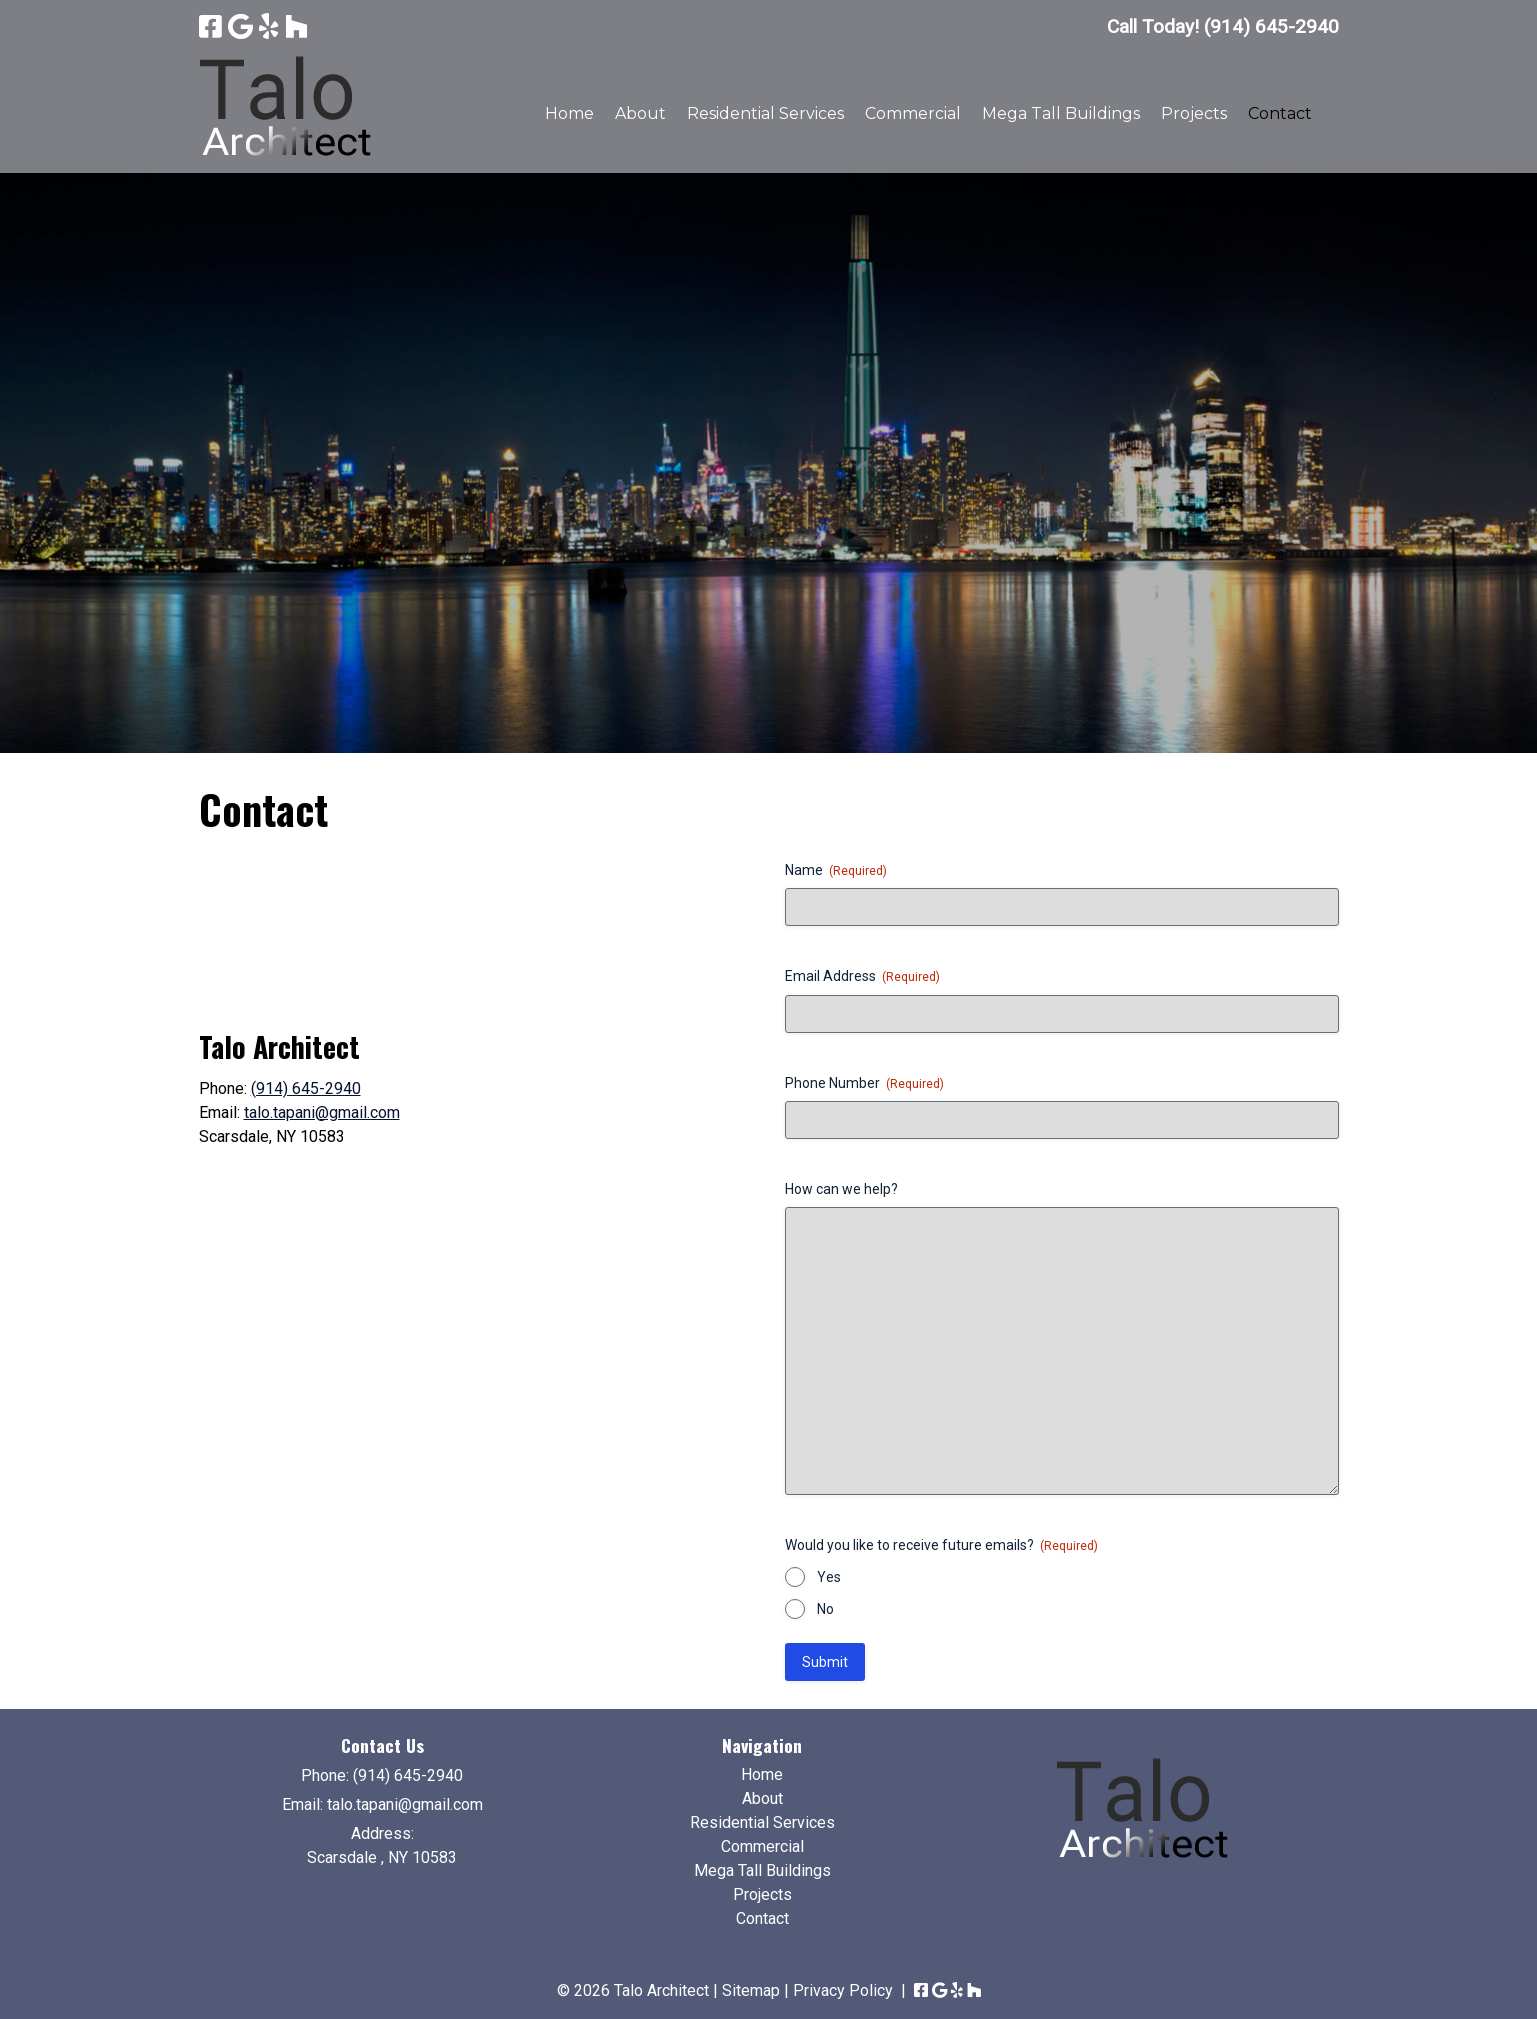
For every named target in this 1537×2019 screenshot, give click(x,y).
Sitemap (751, 1990)
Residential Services (765, 113)
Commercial (913, 113)
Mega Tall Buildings (1061, 113)
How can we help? (841, 1189)
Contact (1280, 113)
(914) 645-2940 (306, 1088)
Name (836, 871)
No (825, 1609)
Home (569, 113)
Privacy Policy (843, 1990)
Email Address (862, 977)
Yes (829, 1577)
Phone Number (864, 1084)
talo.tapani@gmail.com (322, 1112)
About (640, 113)
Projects (1194, 113)
